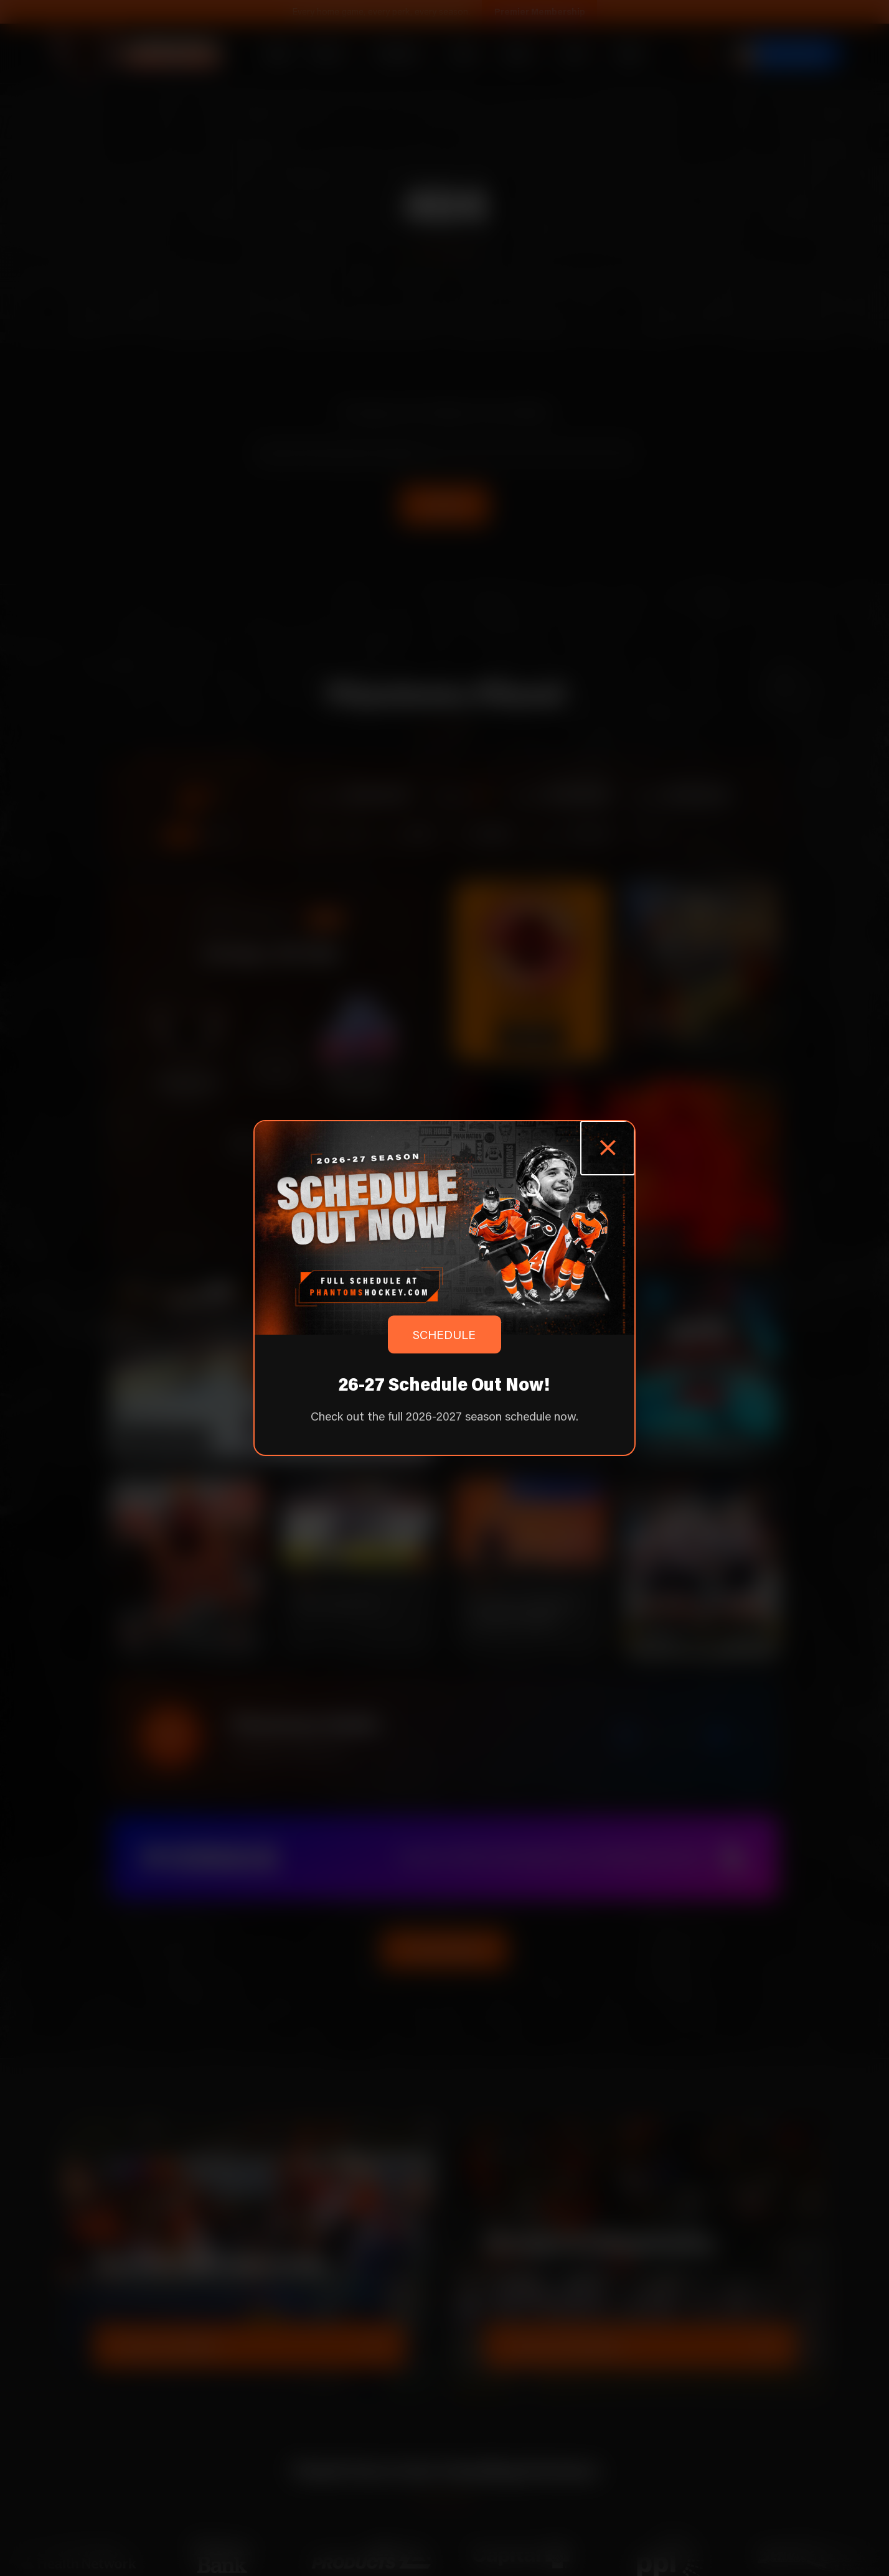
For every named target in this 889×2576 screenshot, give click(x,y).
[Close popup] (607, 1148)
